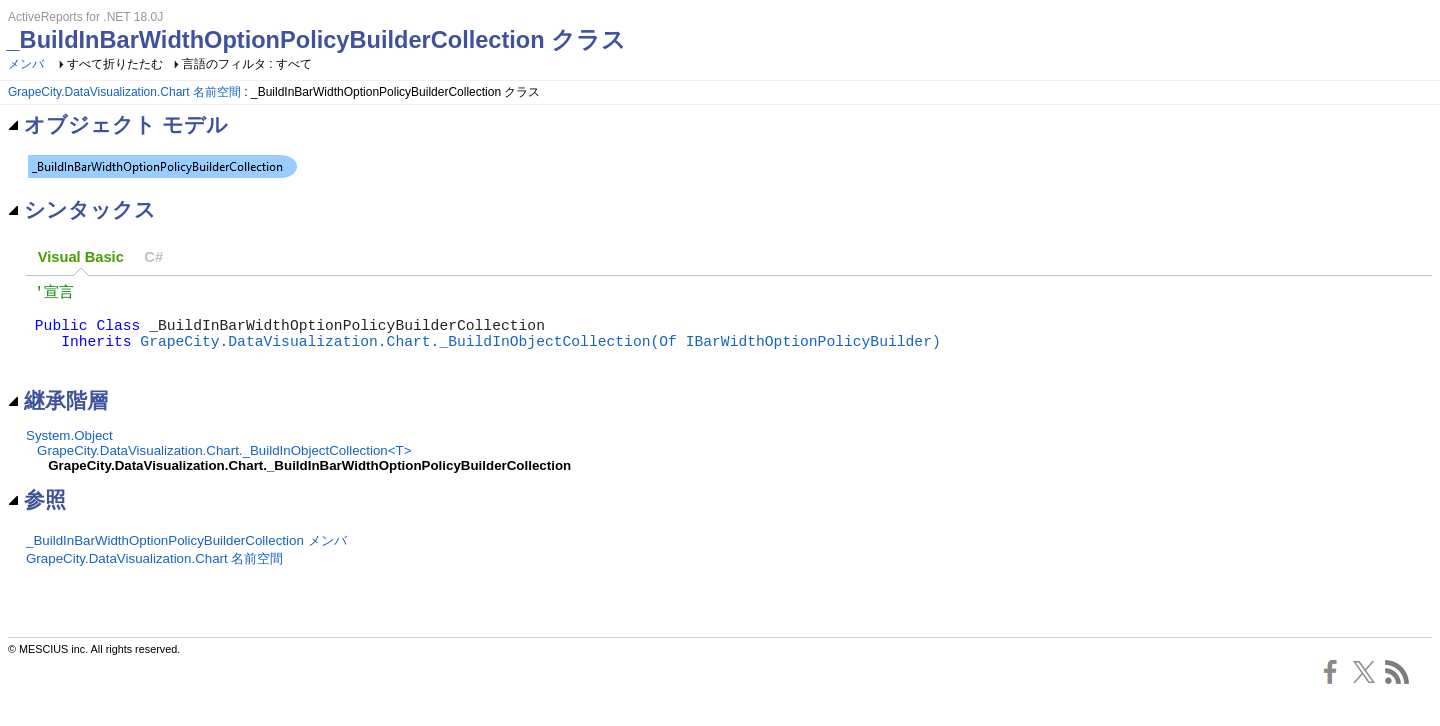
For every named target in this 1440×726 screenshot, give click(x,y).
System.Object (69, 453)
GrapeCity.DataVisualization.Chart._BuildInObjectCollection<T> (224, 468)
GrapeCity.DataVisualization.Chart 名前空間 (124, 92)
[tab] (81, 257)
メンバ (26, 64)
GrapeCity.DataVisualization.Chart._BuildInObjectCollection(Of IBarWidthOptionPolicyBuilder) (540, 354)
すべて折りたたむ (115, 64)
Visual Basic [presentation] (81, 257)
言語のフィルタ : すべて (247, 64)
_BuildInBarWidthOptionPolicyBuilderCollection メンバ (186, 558)
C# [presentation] (153, 257)
